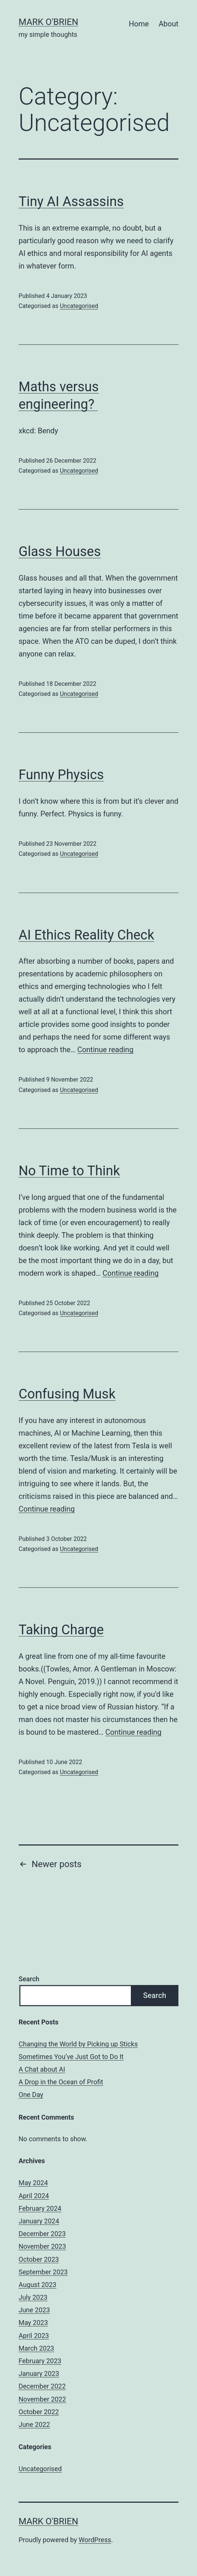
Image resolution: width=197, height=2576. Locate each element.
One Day (31, 2094)
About (168, 23)
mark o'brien (48, 22)
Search (29, 1979)
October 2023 (39, 2259)
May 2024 (33, 2183)
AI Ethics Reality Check (86, 935)
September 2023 (43, 2272)
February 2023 (40, 2361)
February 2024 (40, 2208)
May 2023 (33, 2322)
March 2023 (36, 2348)
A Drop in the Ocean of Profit (61, 2082)
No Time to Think (69, 1171)
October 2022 (39, 2412)
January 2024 (39, 2221)
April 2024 (34, 2196)
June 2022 (34, 2424)
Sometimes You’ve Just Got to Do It (71, 2057)
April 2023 (34, 2335)
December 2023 (42, 2234)
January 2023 (39, 2373)
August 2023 (37, 2284)
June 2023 (34, 2310)
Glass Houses (60, 551)
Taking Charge (61, 1630)
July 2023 (33, 2297)
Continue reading (105, 1049)
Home (139, 23)
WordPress (95, 2540)
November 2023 (42, 2246)
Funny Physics (61, 775)
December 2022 (42, 2386)
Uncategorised (79, 305)
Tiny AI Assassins (71, 201)
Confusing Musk (67, 1394)
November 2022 (42, 2399)
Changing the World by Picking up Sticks (78, 2044)
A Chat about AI (42, 2069)
